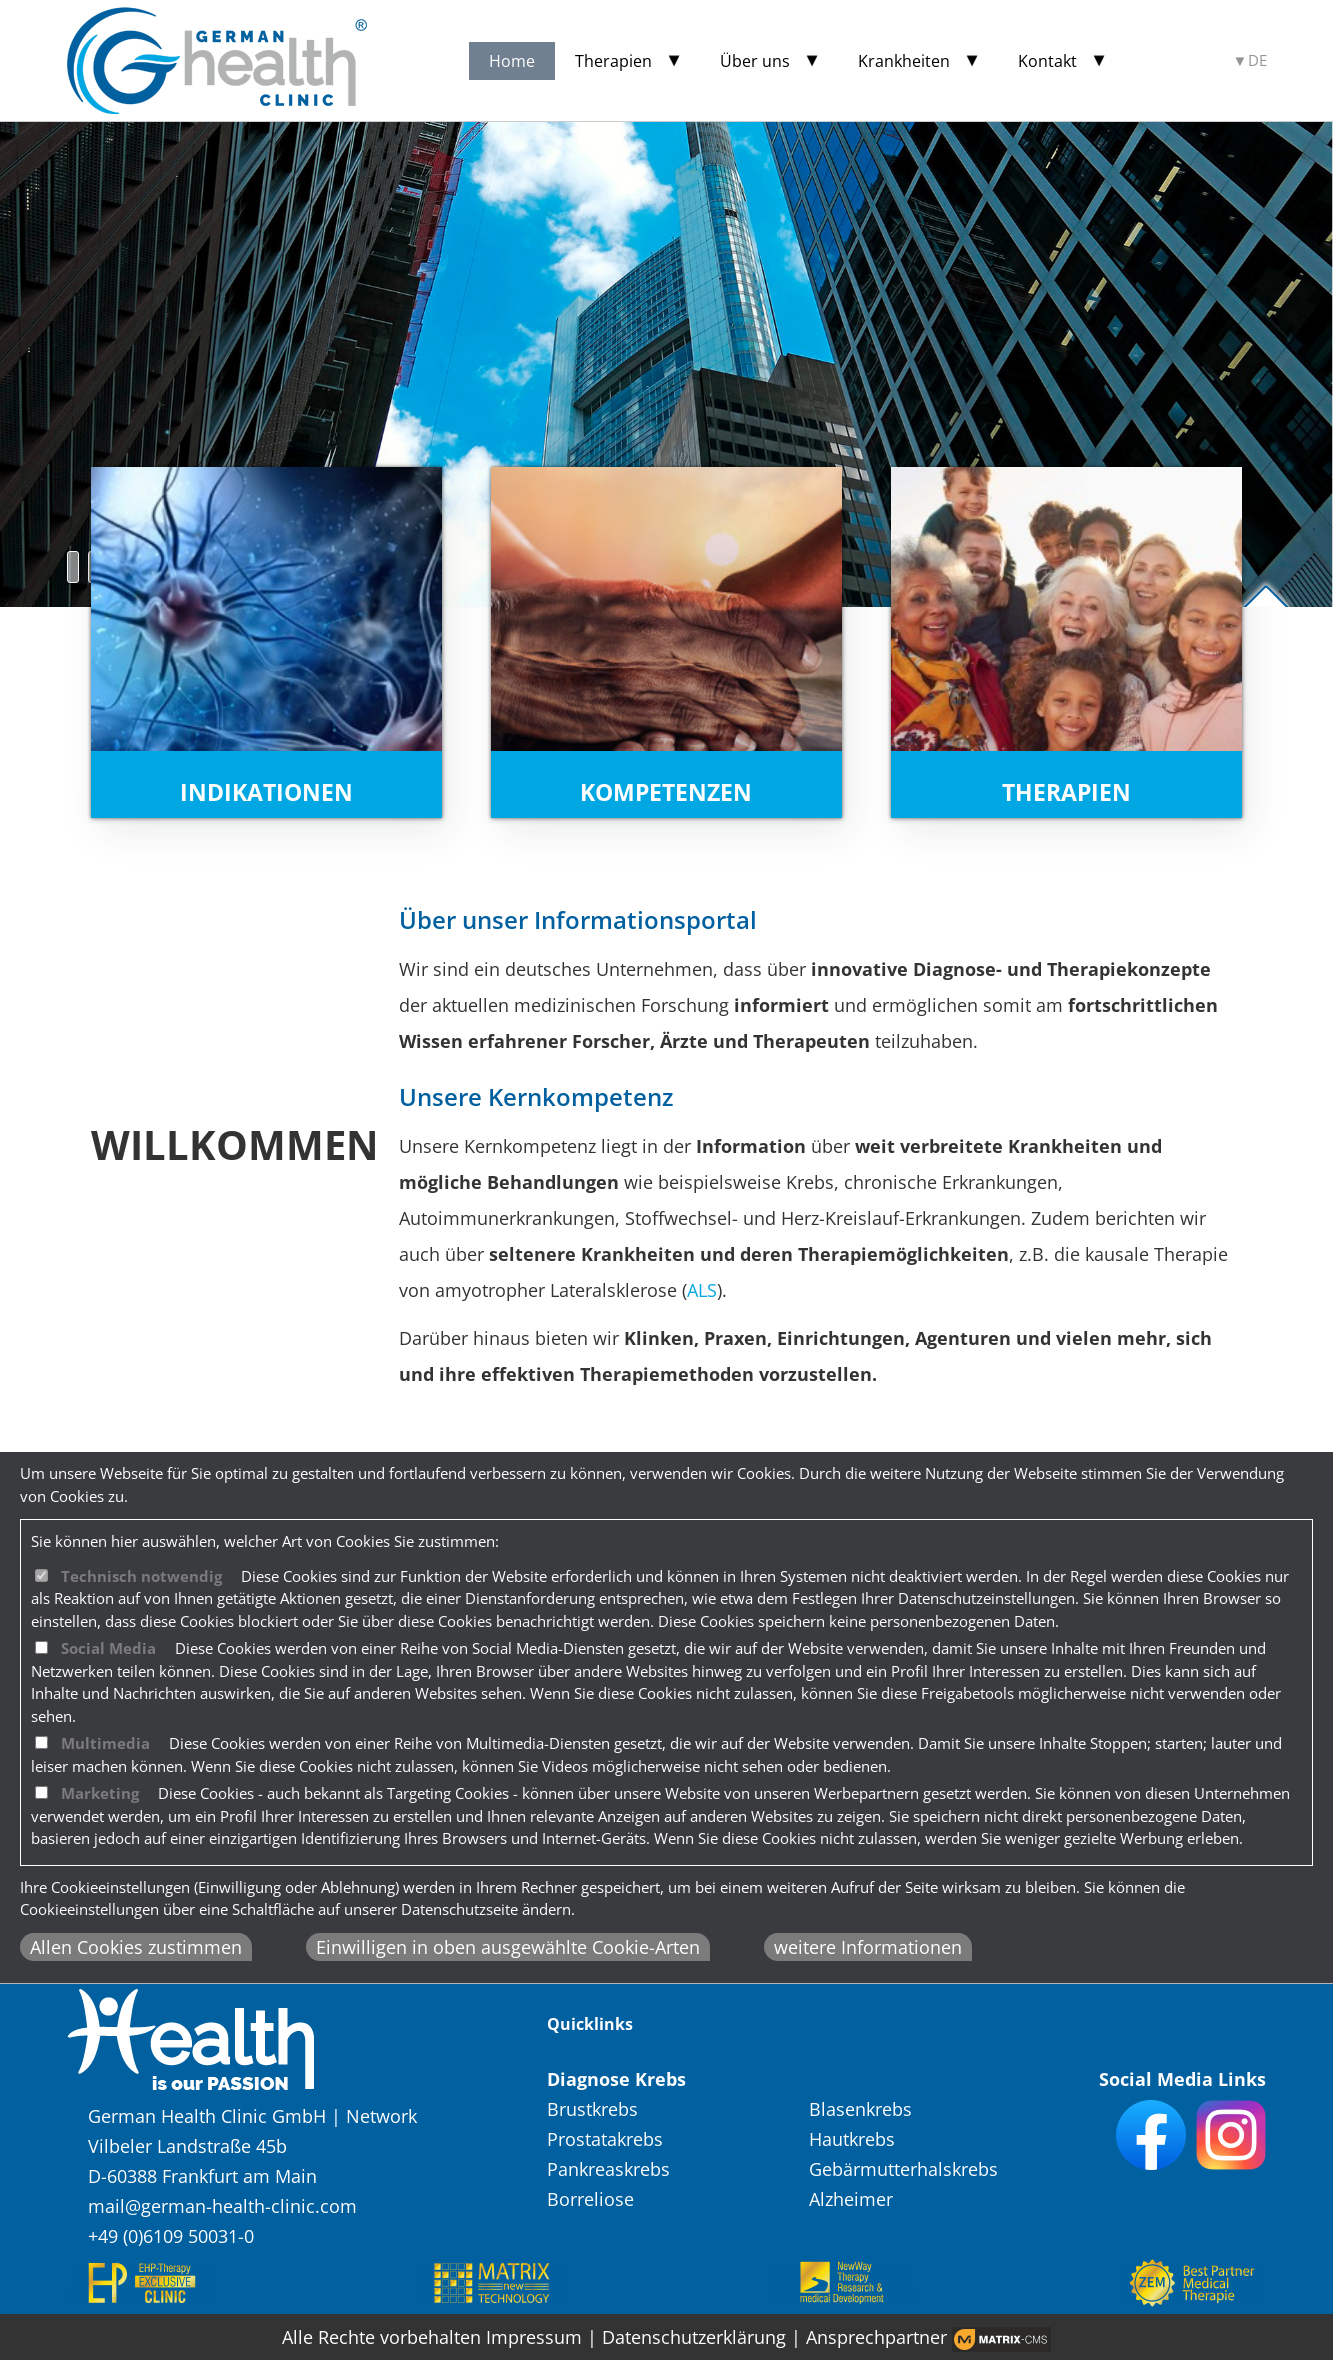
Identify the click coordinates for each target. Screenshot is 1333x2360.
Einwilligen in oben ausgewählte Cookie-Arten (508, 1947)
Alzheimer (851, 2199)
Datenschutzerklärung (694, 2337)
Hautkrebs (852, 2139)
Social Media (108, 1648)
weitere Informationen (868, 1947)
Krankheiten (904, 61)
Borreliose (590, 2199)
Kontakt (1047, 61)
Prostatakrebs (605, 2139)
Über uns (755, 61)
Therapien (613, 61)
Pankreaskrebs (608, 2169)
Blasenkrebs (860, 2109)
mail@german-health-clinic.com (222, 2206)
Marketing (100, 1793)
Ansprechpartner (876, 2337)
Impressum (534, 2337)
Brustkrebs (592, 2109)
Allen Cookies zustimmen (136, 1947)
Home (512, 61)
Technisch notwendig (141, 1576)
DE (1257, 60)
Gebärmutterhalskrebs (903, 2169)
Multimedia (105, 1743)
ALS (702, 1290)
